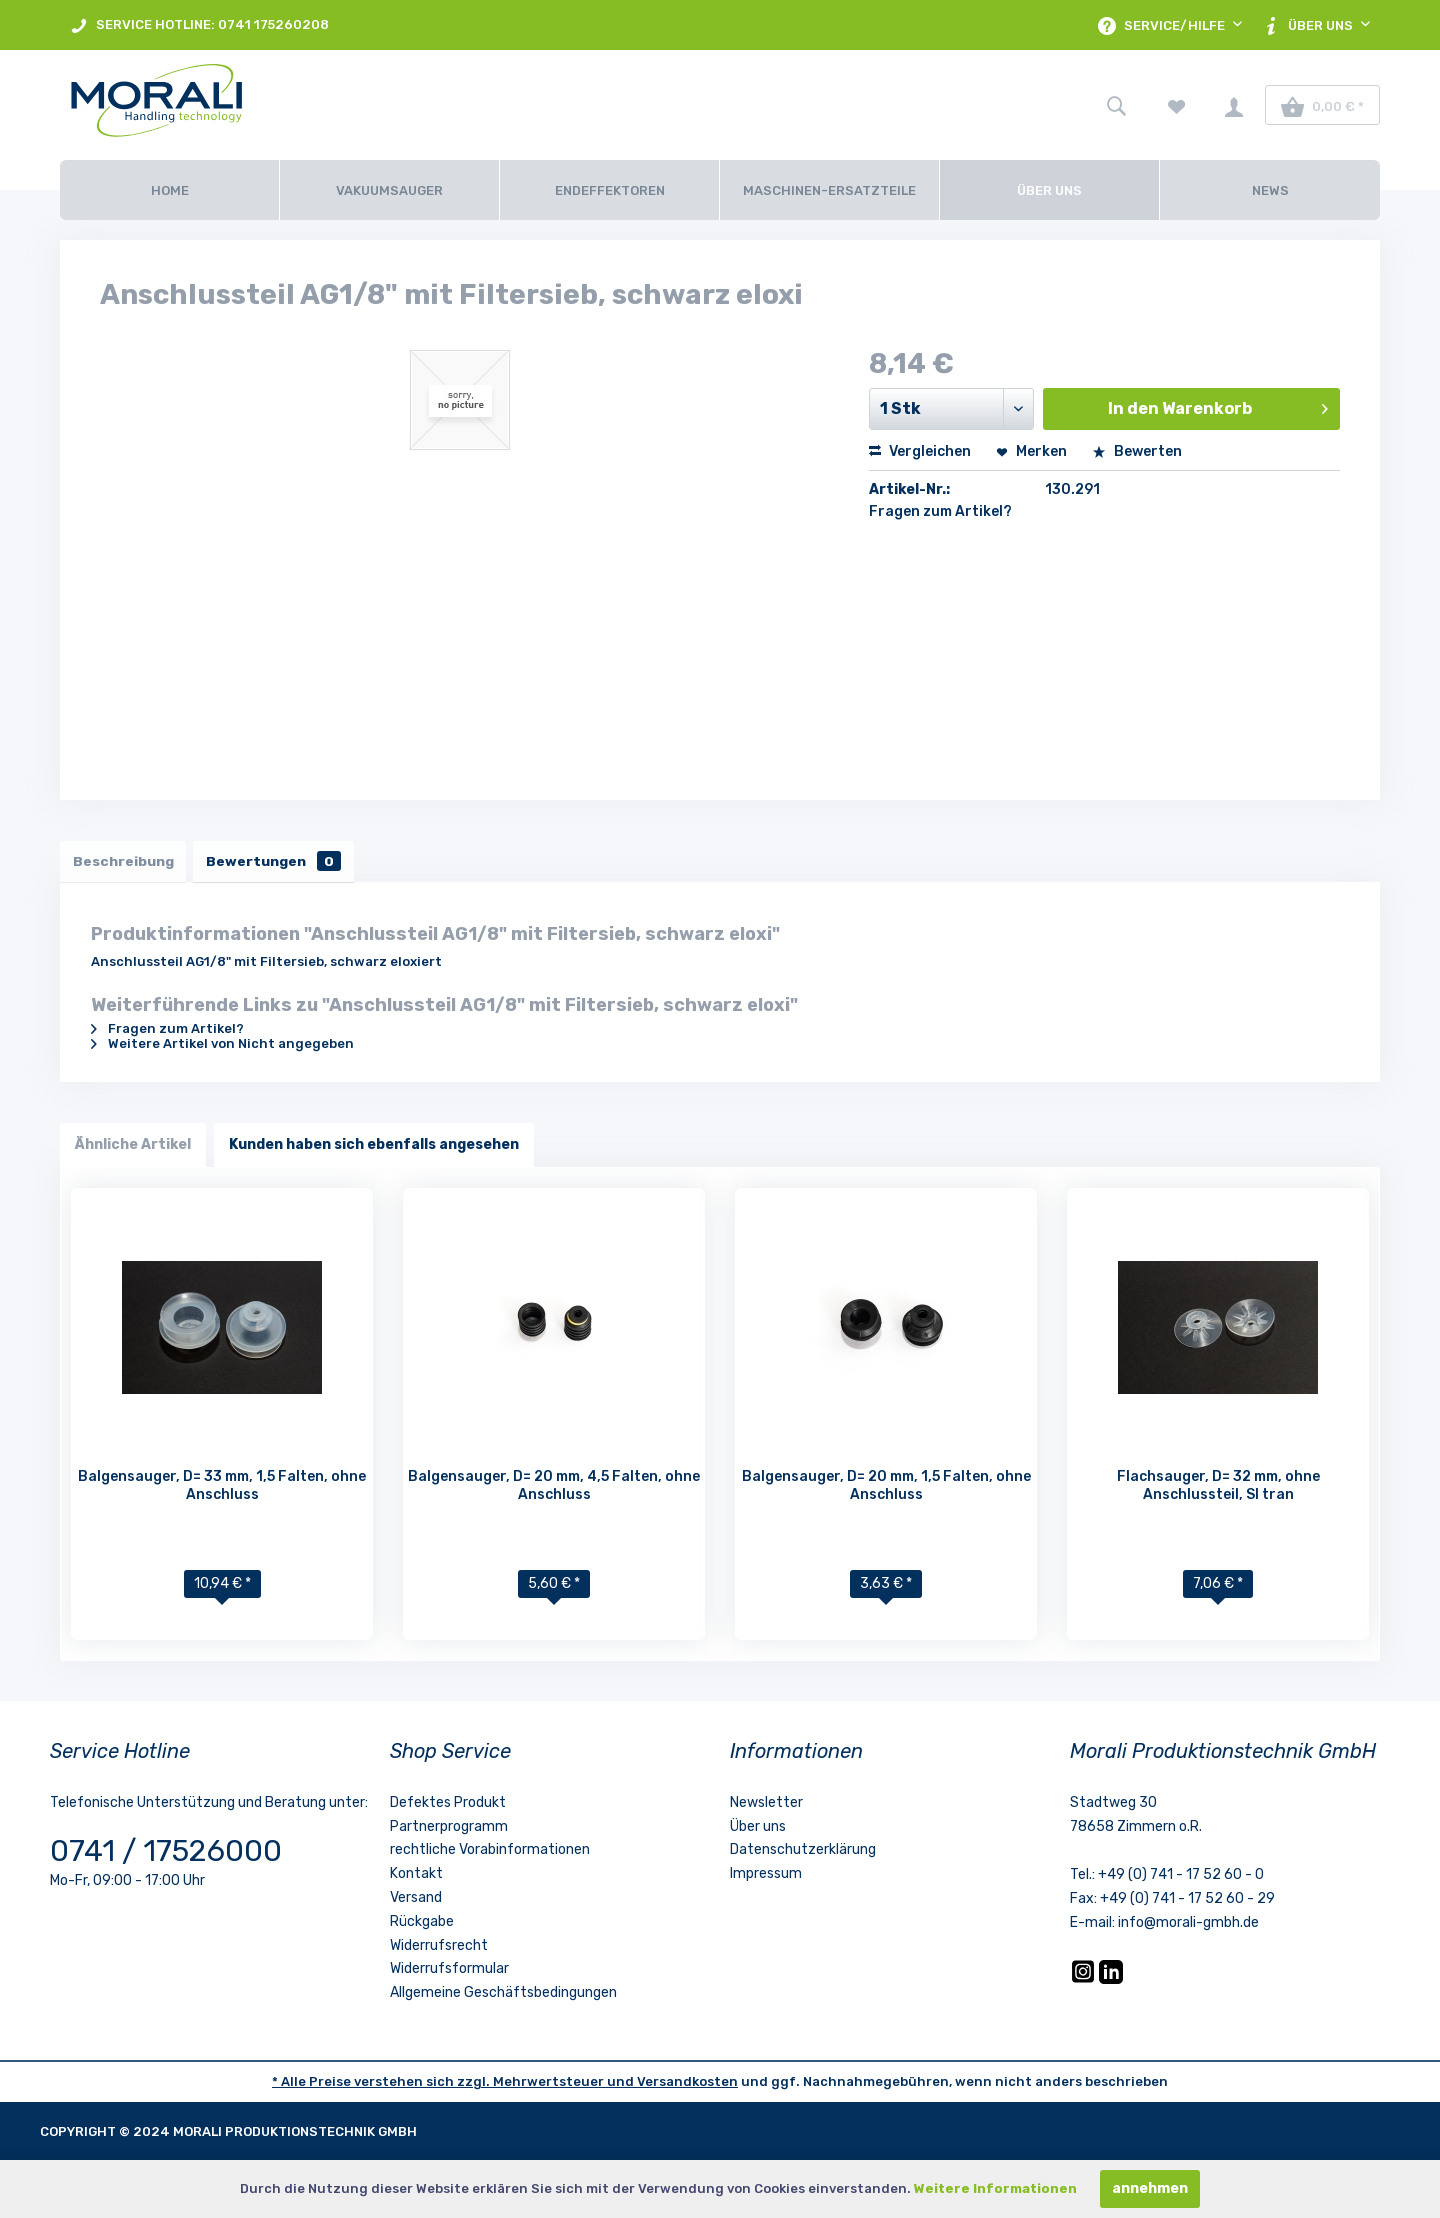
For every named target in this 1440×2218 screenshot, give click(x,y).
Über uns (758, 1829)
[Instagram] (1084, 1982)
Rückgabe (422, 1924)
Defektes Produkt (448, 1805)
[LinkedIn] (1111, 1982)
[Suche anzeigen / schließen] (1116, 105)
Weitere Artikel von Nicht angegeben (222, 1046)
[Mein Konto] (1234, 105)
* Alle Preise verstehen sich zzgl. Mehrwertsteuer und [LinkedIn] (454, 2084)
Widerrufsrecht (439, 1948)
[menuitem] (199, 25)
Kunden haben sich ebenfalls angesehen (374, 1147)
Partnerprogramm (449, 1829)
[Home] (169, 190)
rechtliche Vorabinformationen (490, 1853)
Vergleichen (920, 451)
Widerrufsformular (449, 1972)
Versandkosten (687, 2084)
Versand (416, 1900)
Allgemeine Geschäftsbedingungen (503, 1995)
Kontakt (416, 1876)
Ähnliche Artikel (133, 1147)
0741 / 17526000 (166, 1854)
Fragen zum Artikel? (940, 511)
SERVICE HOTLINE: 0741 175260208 (199, 25)
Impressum (766, 1876)
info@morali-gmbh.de (1188, 1925)
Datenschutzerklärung (803, 1853)
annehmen (1150, 2188)
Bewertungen (281, 862)
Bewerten (1137, 451)
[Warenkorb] (1322, 105)
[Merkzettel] (1177, 105)
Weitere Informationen (995, 2188)
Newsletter (766, 1805)
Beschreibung (125, 862)
